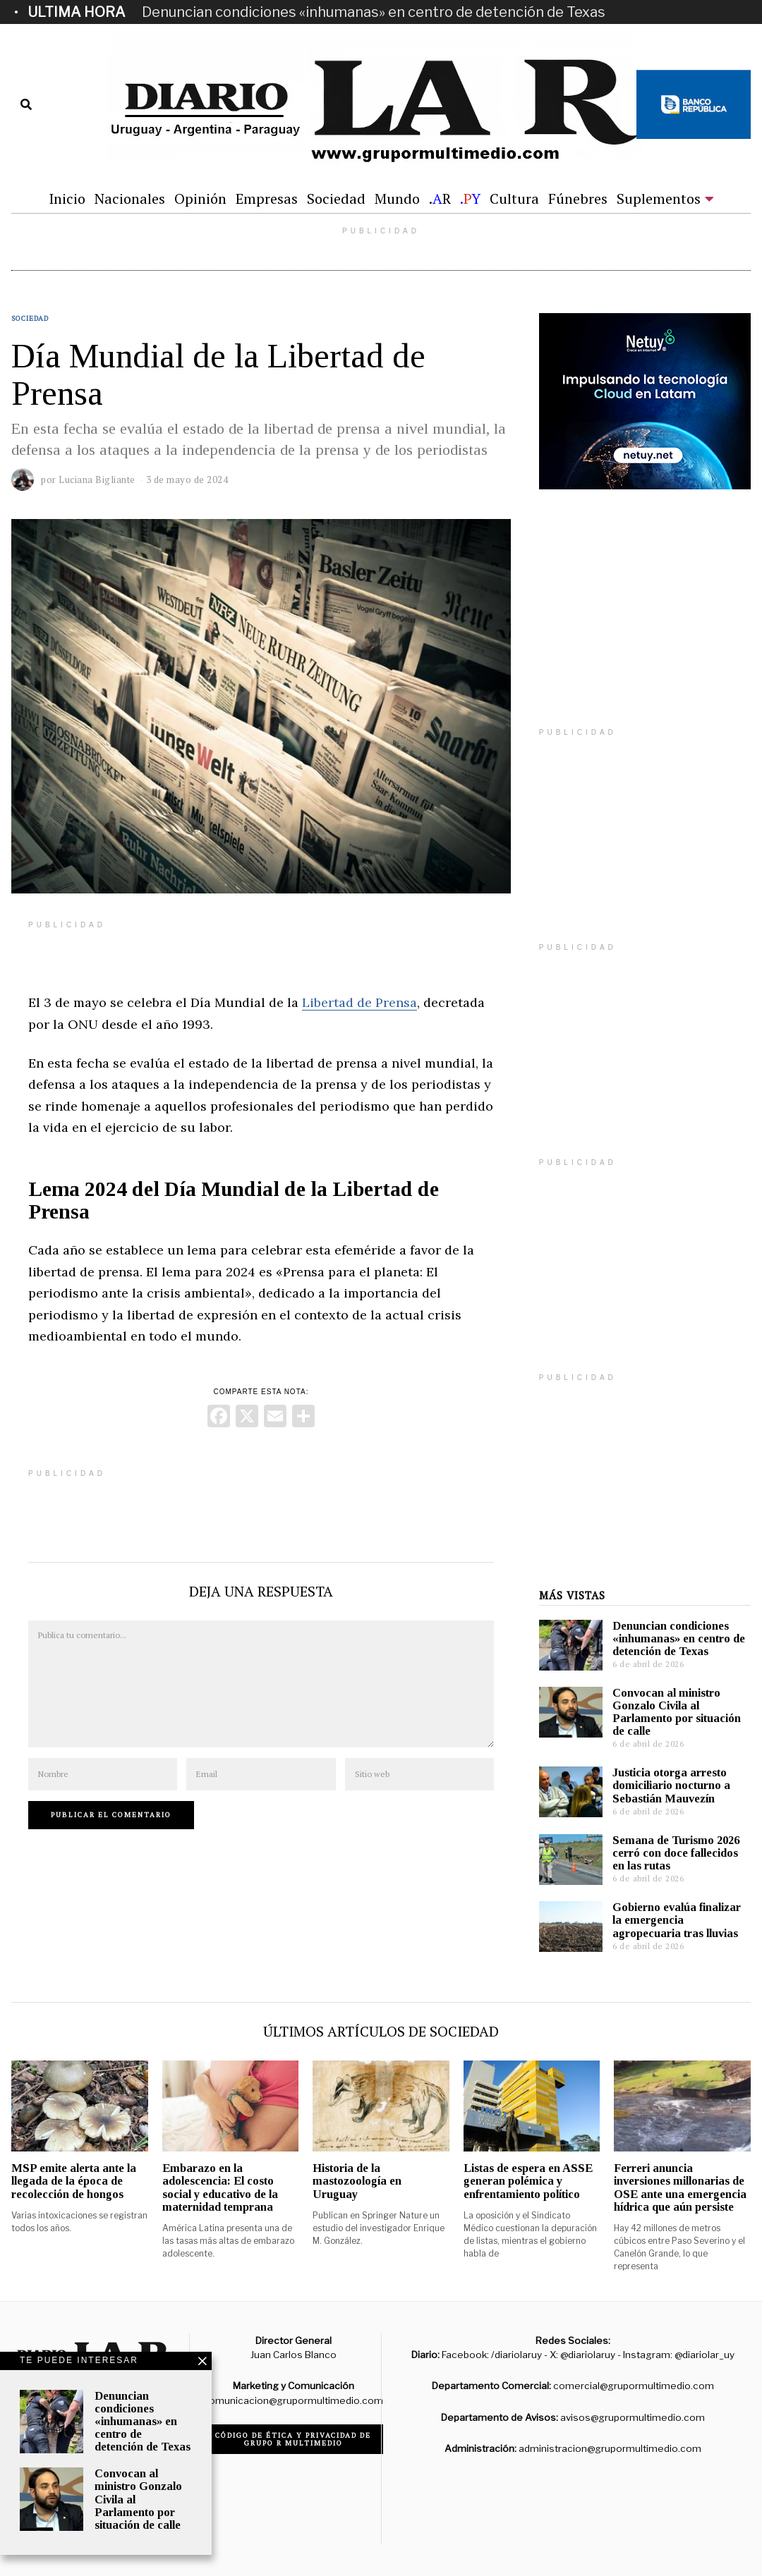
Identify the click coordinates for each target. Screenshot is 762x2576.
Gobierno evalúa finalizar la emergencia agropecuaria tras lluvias (676, 1919)
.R (440, 198)
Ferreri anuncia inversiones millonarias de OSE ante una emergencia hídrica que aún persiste (680, 2187)
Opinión (200, 198)
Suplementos (659, 198)
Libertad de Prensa (359, 1002)
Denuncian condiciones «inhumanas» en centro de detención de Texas (373, 12)
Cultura (514, 198)
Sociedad (336, 198)
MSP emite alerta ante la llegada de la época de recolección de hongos (73, 2180)
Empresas (267, 198)
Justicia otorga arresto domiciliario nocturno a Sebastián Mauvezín (671, 1785)
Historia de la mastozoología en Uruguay (357, 2180)
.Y (470, 198)
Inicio (67, 198)
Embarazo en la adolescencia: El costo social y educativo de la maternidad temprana (220, 2187)
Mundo (397, 198)
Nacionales (130, 198)
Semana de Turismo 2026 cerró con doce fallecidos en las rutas (675, 1852)
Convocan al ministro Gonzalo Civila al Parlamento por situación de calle (676, 1712)
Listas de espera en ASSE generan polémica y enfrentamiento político (528, 2180)
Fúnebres (577, 198)
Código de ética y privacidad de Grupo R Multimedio (293, 2439)
